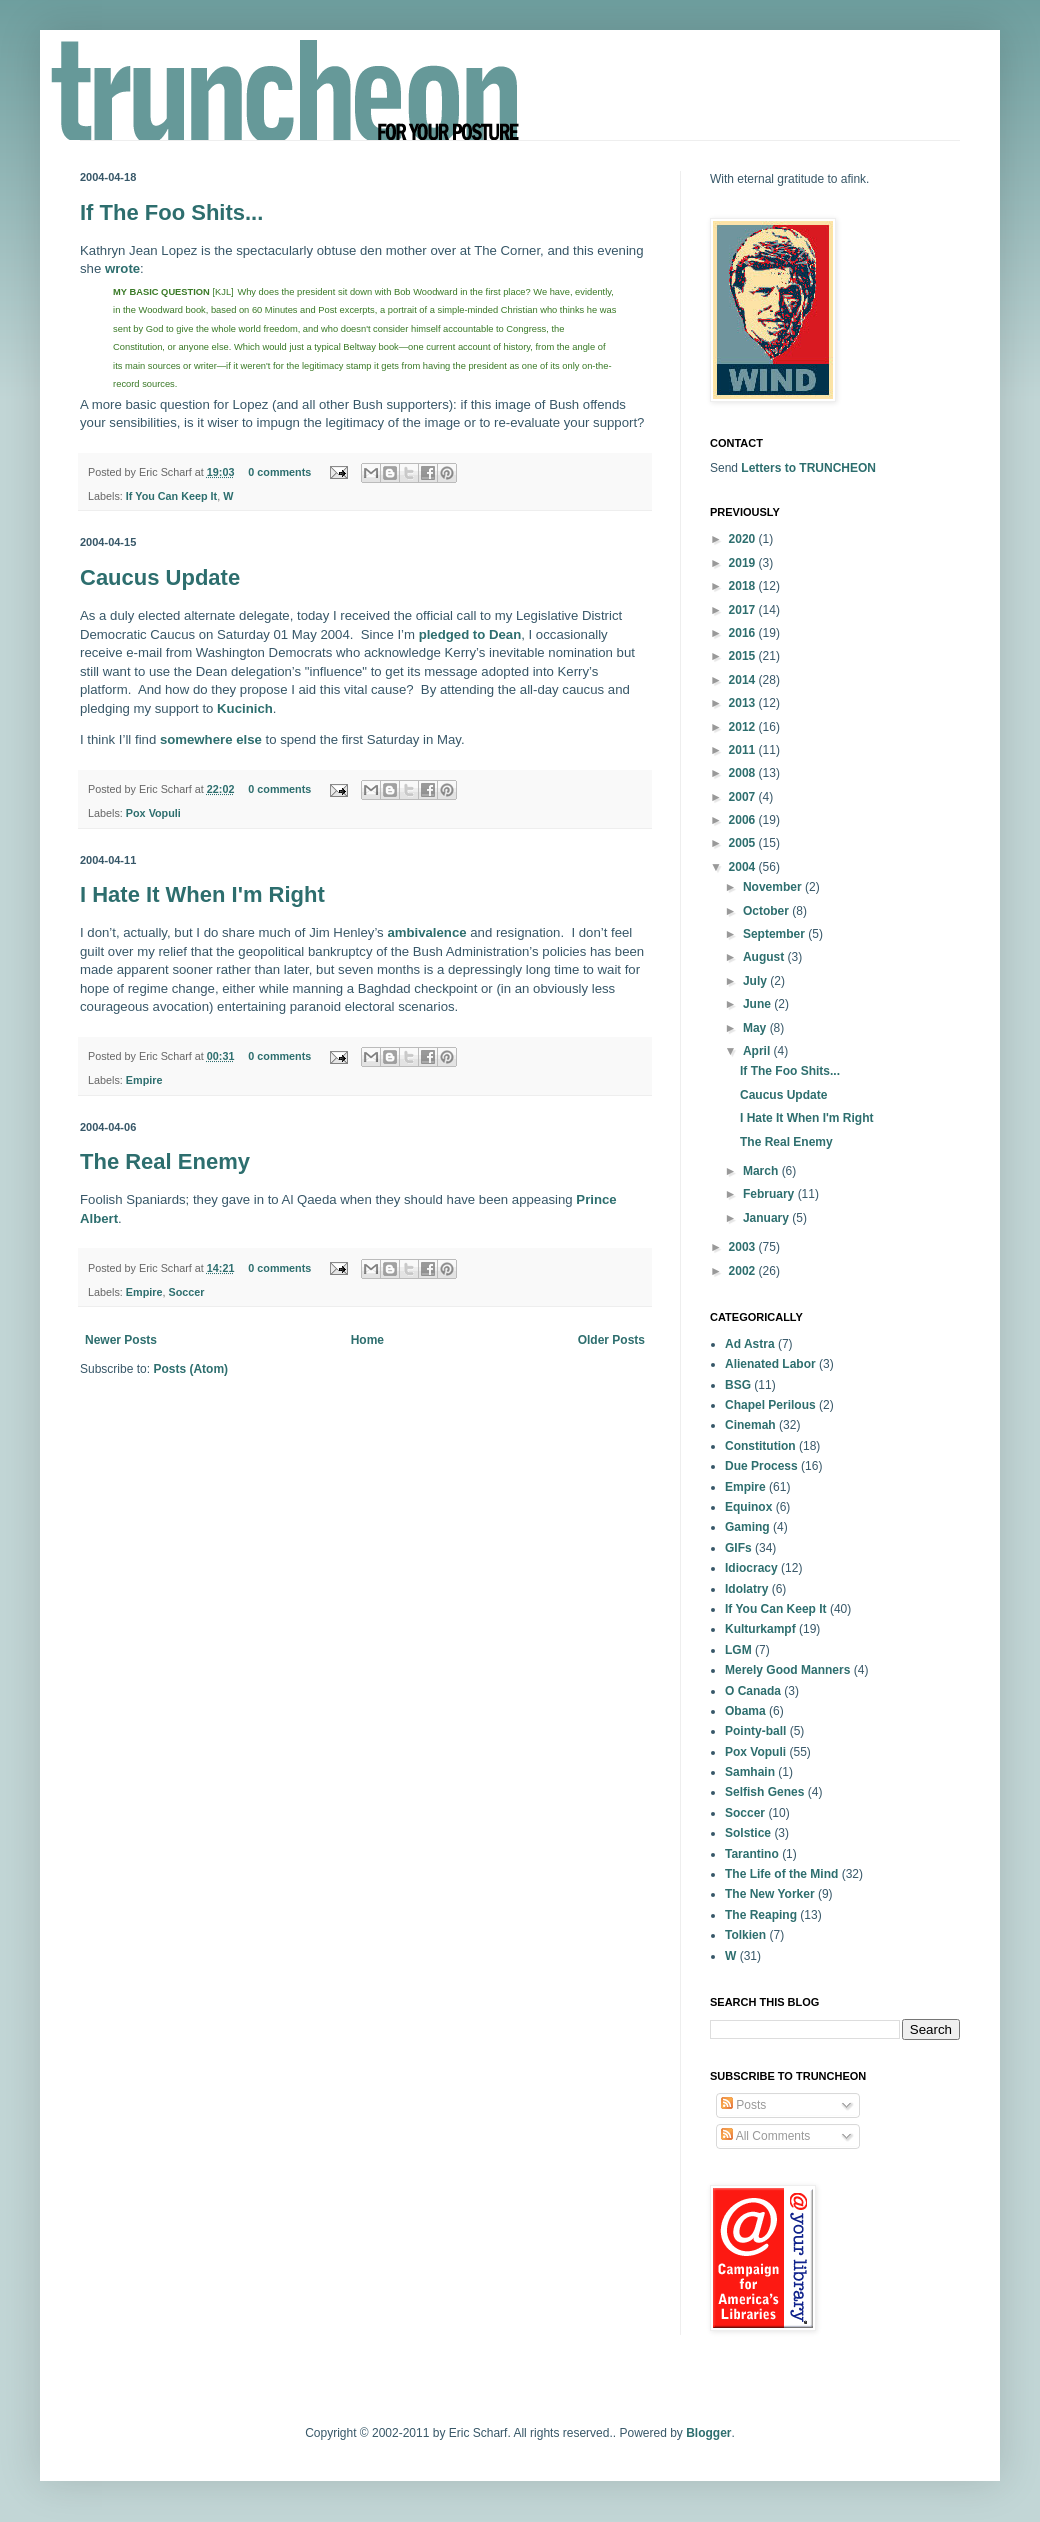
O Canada (753, 1691)
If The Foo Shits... (171, 212)
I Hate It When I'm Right (202, 894)
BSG (738, 1385)
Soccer (186, 1292)
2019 (744, 563)
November (774, 887)
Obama (745, 1711)
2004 (744, 867)
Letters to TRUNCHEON (808, 468)
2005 (744, 843)
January (767, 1218)
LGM (738, 1650)
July (756, 981)
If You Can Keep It (171, 496)
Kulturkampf (760, 1629)
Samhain (750, 1772)
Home (367, 1340)
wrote (122, 268)
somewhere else (211, 739)
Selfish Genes (764, 1792)
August (765, 957)
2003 (744, 1247)
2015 (744, 656)
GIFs (738, 1548)
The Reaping (761, 1915)
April (758, 1051)
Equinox (748, 1507)
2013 (744, 703)
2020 (744, 539)
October (767, 911)
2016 (744, 633)
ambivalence (426, 932)
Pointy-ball (755, 1731)
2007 (744, 797)
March (762, 1171)
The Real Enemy (165, 1161)
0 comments (279, 472)
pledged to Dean (470, 634)
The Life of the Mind (781, 1874)
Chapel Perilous (770, 1405)
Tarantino (752, 1854)
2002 (744, 1271)
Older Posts (611, 1340)
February (770, 1194)
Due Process (761, 1466)
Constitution (760, 1446)
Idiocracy (751, 1568)
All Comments (765, 2136)
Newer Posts (121, 1340)
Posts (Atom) (190, 1369)
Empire (144, 1080)
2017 (744, 610)
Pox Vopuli (153, 813)
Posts (743, 2105)
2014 (744, 680)
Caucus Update (160, 577)
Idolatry (746, 1589)
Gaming (747, 1527)
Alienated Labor (770, 1364)
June (758, 1004)
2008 (744, 773)
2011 (744, 750)
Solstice (748, 1833)
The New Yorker (770, 1894)
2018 (744, 586)
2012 (744, 727)
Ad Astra (750, 1344)
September (775, 934)
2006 (744, 820)
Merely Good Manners (787, 1670)
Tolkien (745, 1935)
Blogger (708, 2433)
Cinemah (750, 1425)
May (756, 1028)
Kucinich (245, 708)
